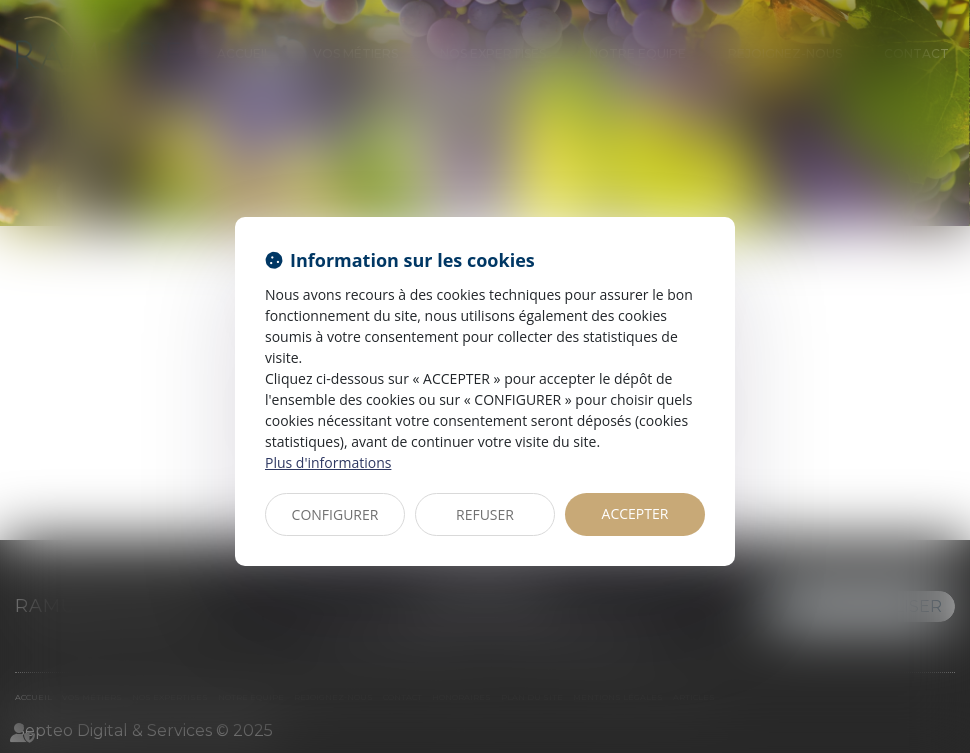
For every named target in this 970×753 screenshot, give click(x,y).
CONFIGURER (335, 514)
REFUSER (485, 514)
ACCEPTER (635, 513)
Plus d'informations (328, 462)
